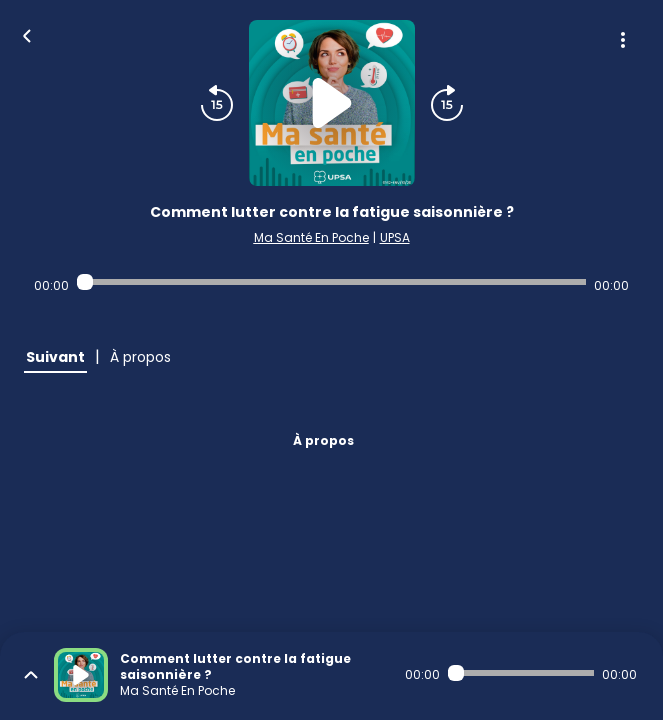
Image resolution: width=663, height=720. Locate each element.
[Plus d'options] (623, 40)
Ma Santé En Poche (311, 237)
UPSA (395, 237)
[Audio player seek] (331, 282)
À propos (323, 440)
